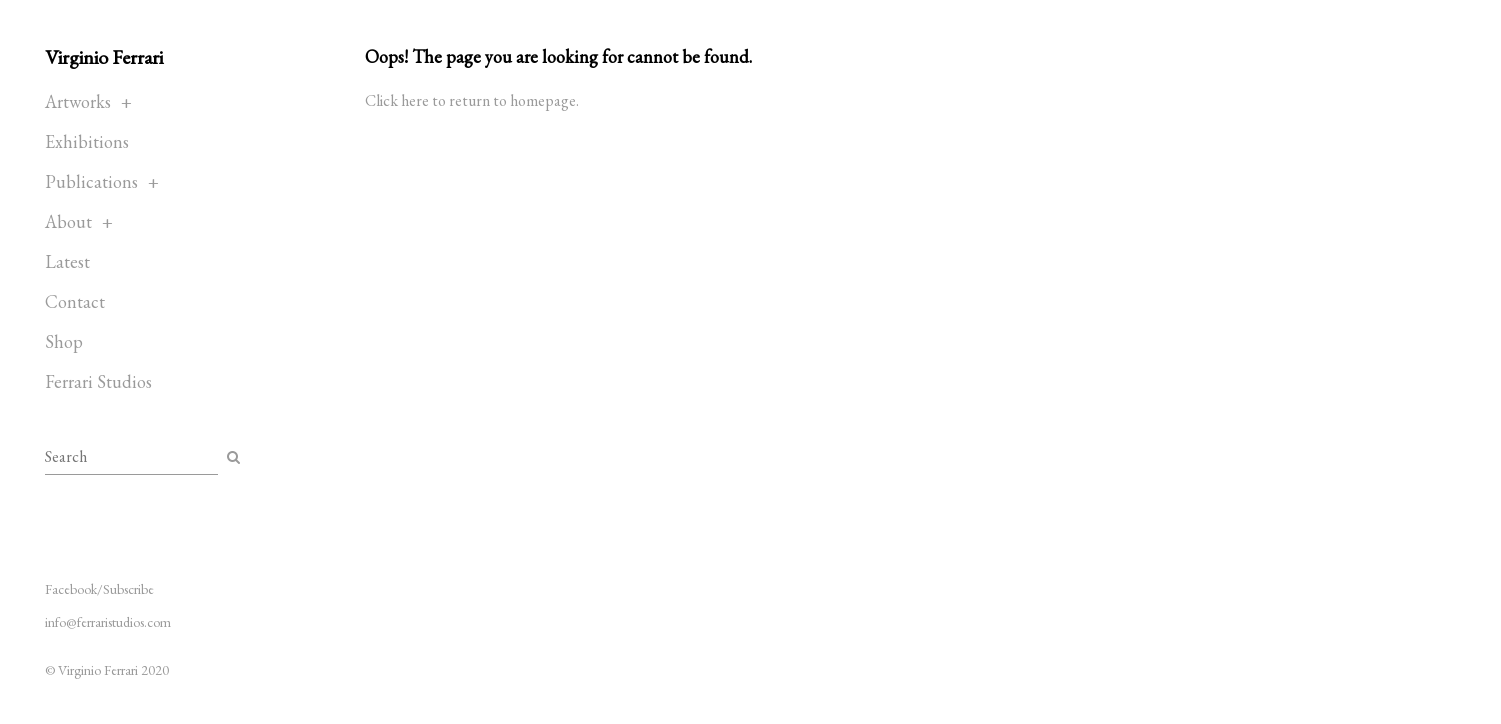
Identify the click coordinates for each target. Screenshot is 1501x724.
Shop (64, 341)
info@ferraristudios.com (108, 622)
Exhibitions (87, 141)
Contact (75, 301)
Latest (67, 261)
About (68, 221)
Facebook (71, 589)
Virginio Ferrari (104, 57)
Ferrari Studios (98, 381)
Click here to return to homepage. (472, 100)
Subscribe (128, 589)
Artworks (78, 101)
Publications (91, 181)
